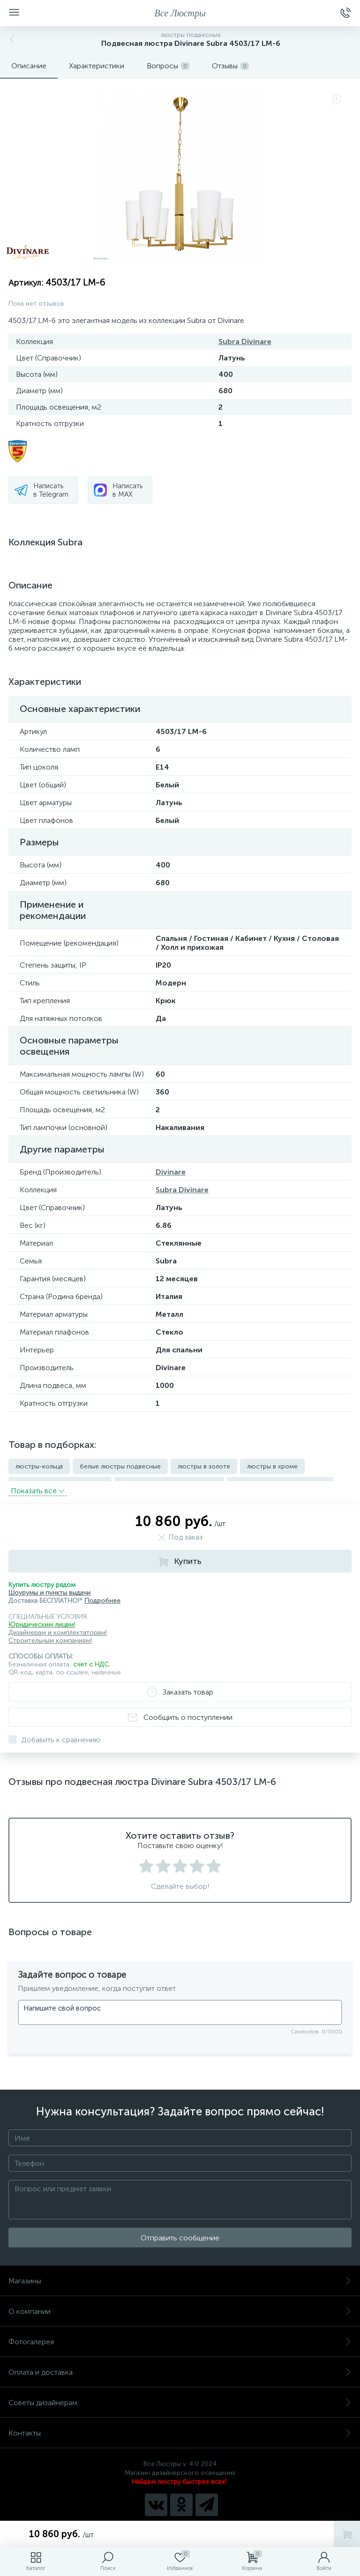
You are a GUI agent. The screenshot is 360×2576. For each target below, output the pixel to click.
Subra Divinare (244, 341)
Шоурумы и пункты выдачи (49, 1587)
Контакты (180, 2427)
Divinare (171, 1171)
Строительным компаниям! (50, 1635)
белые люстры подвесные (120, 1466)
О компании (180, 2305)
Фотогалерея (180, 2336)
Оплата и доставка (180, 2366)
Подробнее (102, 1595)
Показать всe (37, 1485)
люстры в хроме (272, 1466)
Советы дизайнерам (180, 2397)
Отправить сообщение (180, 2232)
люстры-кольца (39, 1466)
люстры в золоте (204, 1466)
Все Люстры (180, 13)
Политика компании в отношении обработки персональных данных (180, 2518)
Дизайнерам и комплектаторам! (57, 1627)
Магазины (180, 2275)
